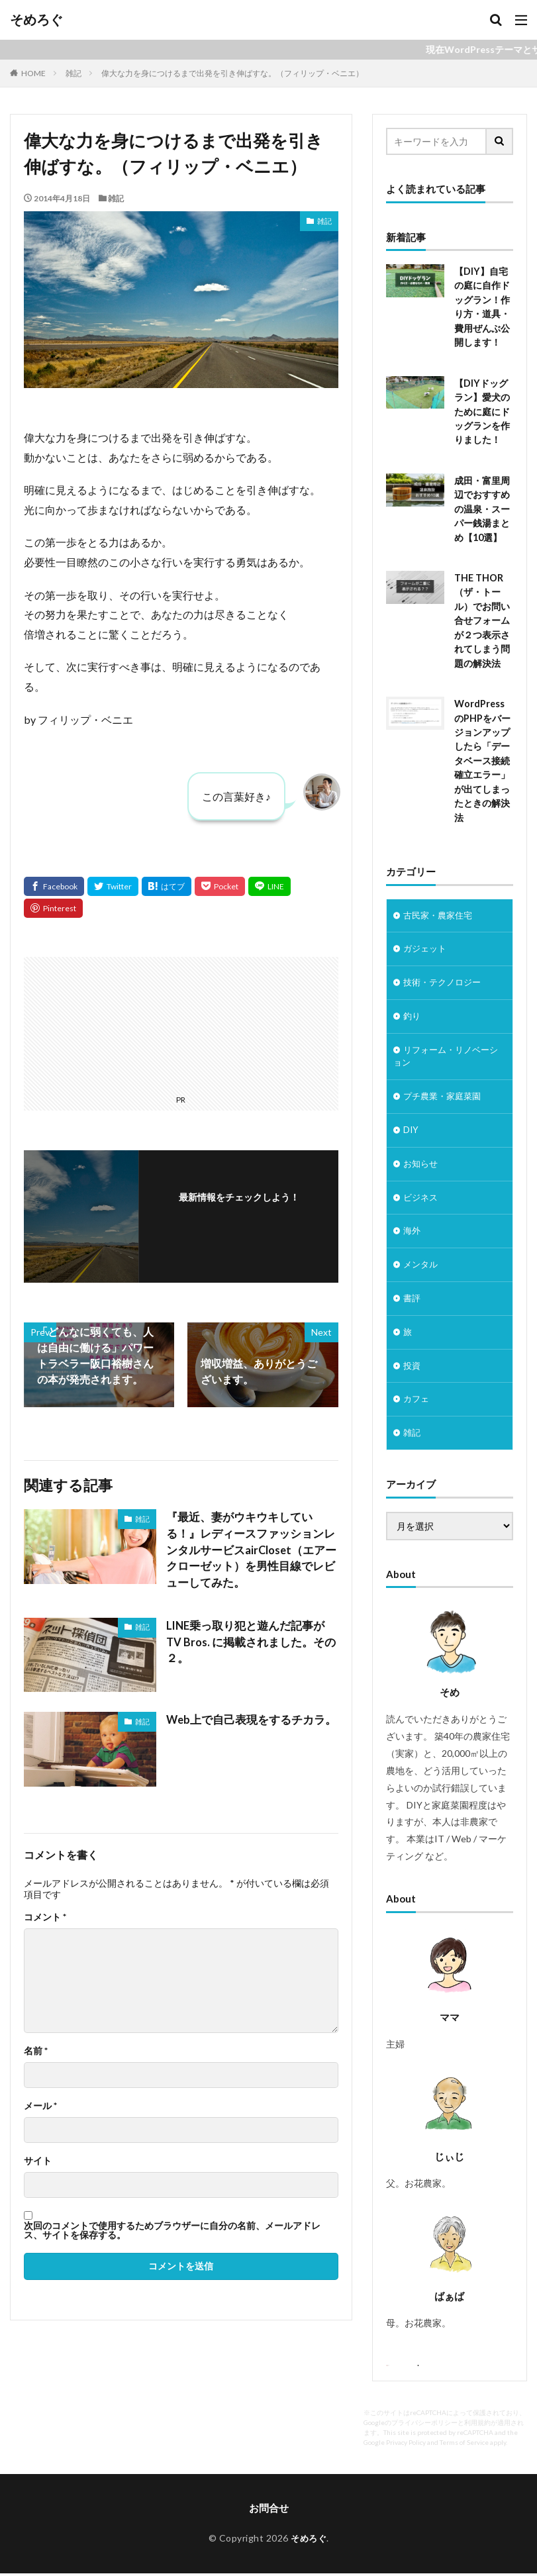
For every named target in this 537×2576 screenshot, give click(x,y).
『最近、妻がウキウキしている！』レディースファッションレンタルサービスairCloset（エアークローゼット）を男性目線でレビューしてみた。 (251, 1549)
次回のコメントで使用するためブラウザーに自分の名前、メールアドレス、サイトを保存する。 (172, 2227)
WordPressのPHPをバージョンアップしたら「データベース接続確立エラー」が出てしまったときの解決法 (482, 752)
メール (40, 2103)
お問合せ (268, 2512)
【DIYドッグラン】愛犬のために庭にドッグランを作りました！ (482, 408)
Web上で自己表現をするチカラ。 (247, 1717)
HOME (33, 73)
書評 (412, 1299)
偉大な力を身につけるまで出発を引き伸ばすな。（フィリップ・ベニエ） (232, 73)
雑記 (73, 73)
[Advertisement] (103, 1023)
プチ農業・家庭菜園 (445, 1093)
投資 (412, 1368)
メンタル (421, 1265)
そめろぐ (36, 19)
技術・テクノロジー (445, 975)
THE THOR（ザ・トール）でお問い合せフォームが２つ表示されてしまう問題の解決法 (482, 615)
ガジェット (426, 941)
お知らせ (421, 1161)
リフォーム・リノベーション (449, 1051)
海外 (412, 1230)
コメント (45, 1914)
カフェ (417, 1403)
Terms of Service (464, 2447)
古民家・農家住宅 (440, 907)
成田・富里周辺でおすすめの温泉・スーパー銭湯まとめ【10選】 (482, 504)
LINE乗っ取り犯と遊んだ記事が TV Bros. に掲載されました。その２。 (249, 1630)
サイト (38, 2158)
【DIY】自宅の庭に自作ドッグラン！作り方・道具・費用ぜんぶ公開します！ (482, 306)
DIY (411, 1127)
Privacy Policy (406, 2447)
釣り (412, 1010)
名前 (36, 2048)
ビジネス (421, 1196)
